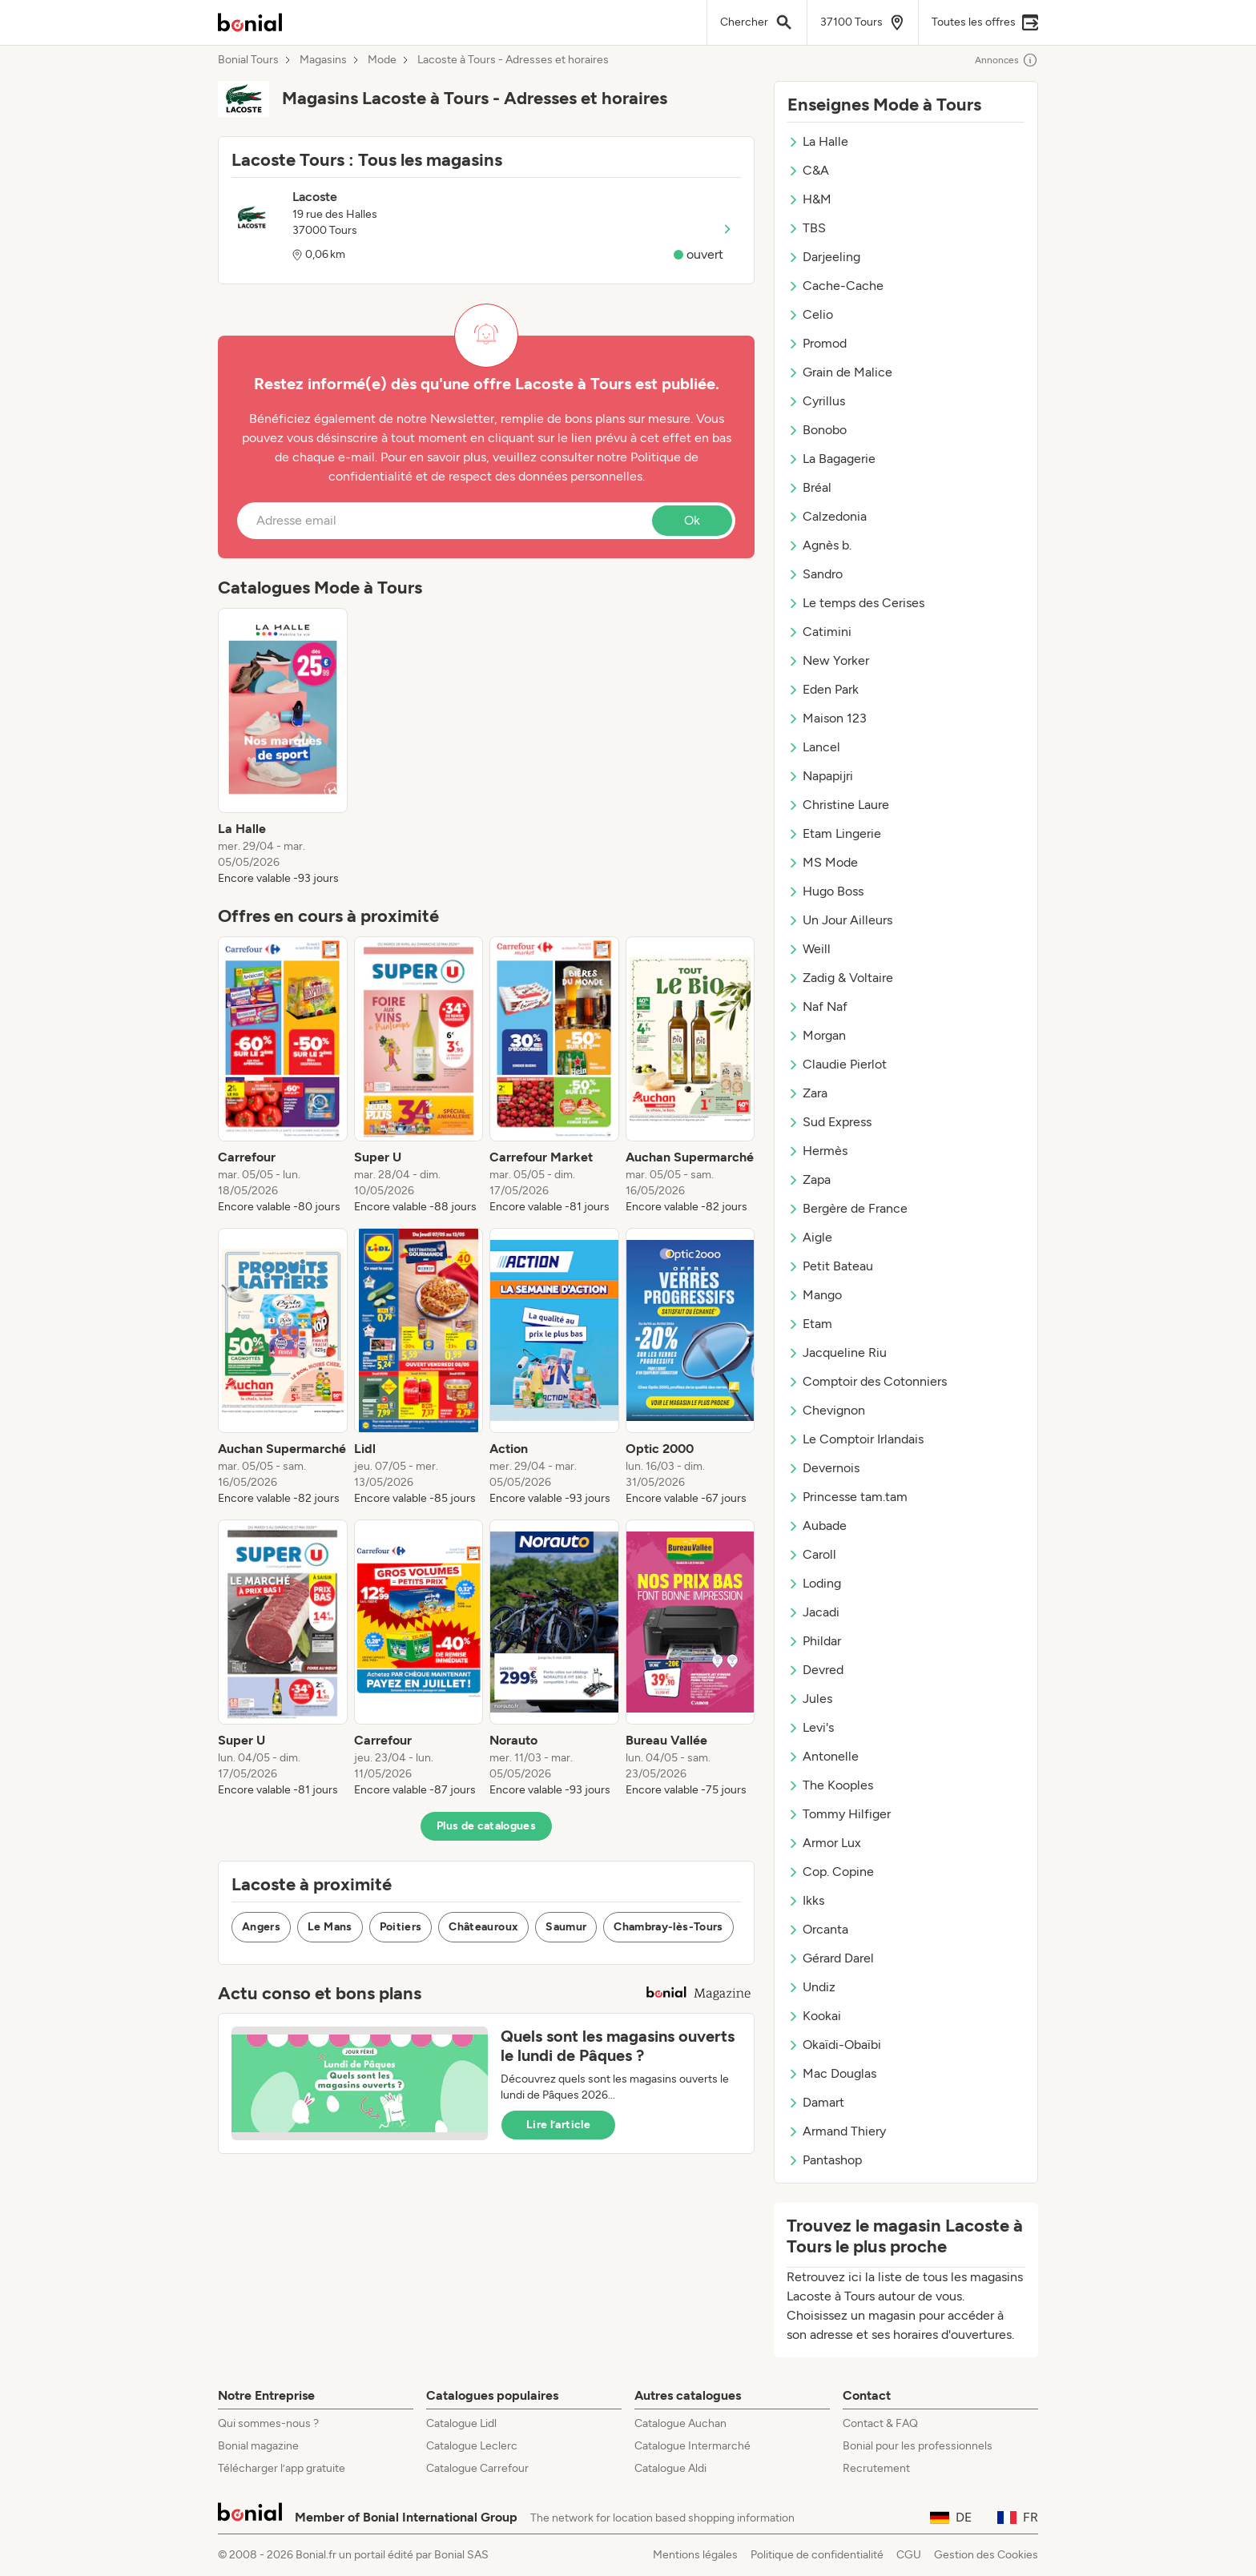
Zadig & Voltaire (840, 977)
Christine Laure (838, 804)
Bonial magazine (258, 2446)
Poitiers (401, 1927)
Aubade (817, 1525)
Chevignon (826, 1410)
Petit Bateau (830, 1266)
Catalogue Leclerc (471, 2446)
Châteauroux (483, 1927)
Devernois (823, 1467)
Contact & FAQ (880, 2423)
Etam (809, 1323)
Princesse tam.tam (847, 1496)
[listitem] (283, 747)
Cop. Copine (830, 1871)
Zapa (809, 1179)
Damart (815, 2102)
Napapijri (820, 775)
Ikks (805, 1900)
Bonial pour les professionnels (917, 2446)
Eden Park (823, 689)
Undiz (811, 1986)
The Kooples (830, 1785)
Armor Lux (824, 1842)
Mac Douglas (831, 2073)
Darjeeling (823, 256)
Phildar (814, 1640)
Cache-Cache (835, 285)
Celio (810, 314)
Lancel (813, 747)
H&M (809, 199)
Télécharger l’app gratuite (281, 2468)
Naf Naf (817, 1006)
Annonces (1006, 60)
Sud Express (829, 1121)
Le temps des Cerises (855, 602)
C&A (808, 170)
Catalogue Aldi (670, 2468)
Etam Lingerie (834, 833)
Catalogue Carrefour (477, 2468)
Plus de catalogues (486, 1826)
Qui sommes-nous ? (268, 2423)
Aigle (809, 1237)
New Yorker (828, 660)
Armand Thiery (836, 2131)
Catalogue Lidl (461, 2423)
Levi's (810, 1727)
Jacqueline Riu (837, 1352)
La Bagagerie (831, 458)
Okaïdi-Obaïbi (834, 2044)
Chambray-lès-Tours (668, 1927)
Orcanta (817, 1929)
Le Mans (330, 1927)
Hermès (817, 1150)
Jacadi (813, 1612)
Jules (809, 1698)
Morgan (816, 1035)
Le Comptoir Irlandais (855, 1439)
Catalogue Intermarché (692, 2446)
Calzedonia (827, 516)
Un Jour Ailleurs (839, 920)
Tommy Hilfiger (839, 1813)
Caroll (811, 1554)
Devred (815, 1669)
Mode (382, 60)
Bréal (809, 487)
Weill (809, 948)
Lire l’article (558, 2124)
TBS (806, 227)
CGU (908, 2555)
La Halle (817, 141)
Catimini (819, 631)
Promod (817, 343)
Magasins (323, 60)
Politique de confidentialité (817, 2555)
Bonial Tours (248, 60)
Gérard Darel (830, 1958)
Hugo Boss (825, 891)
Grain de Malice (839, 372)
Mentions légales (695, 2555)
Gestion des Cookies (986, 2555)
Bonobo (817, 429)
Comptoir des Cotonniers (867, 1381)
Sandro (815, 574)
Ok (692, 520)
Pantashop (824, 2159)
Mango (814, 1294)
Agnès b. (819, 545)
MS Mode (822, 862)
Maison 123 (827, 718)
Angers (261, 1927)
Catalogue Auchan (680, 2423)
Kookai (814, 2015)
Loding (814, 1583)
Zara (807, 1093)
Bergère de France (847, 1208)
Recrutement (876, 2468)
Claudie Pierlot (837, 1064)
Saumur (565, 1927)
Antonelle (823, 1756)
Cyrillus (816, 401)
